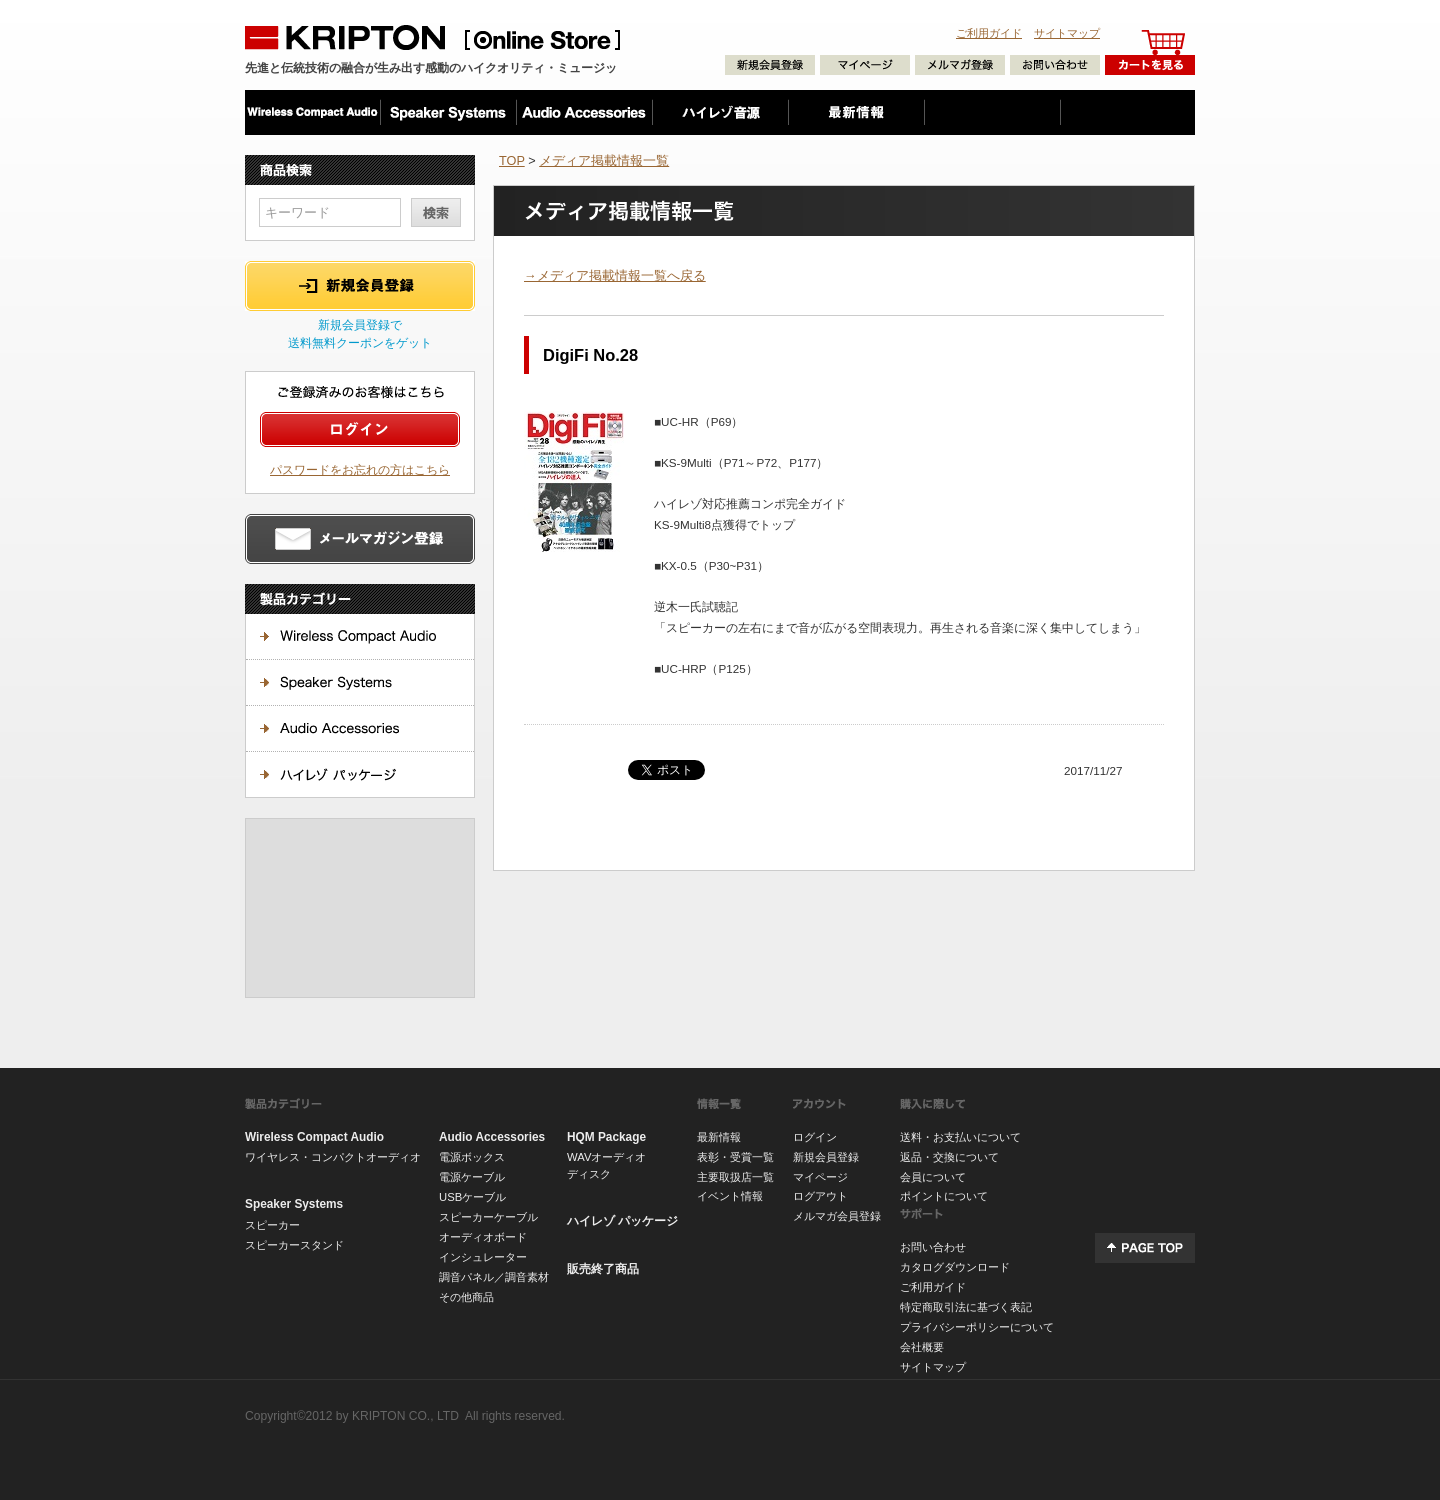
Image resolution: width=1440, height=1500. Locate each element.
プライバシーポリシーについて (977, 1327)
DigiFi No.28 (590, 355)
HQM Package (606, 1137)
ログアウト (820, 1196)
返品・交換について (949, 1157)
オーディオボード (483, 1237)
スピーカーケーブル (488, 1217)
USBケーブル (472, 1197)
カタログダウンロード (955, 1267)
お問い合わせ (933, 1247)
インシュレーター (483, 1257)
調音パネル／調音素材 (494, 1277)
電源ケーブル (472, 1177)
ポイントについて (944, 1196)
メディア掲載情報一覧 (604, 160)
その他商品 (466, 1297)
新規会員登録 (826, 1157)
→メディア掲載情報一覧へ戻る (615, 275)
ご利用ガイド (989, 33)
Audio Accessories (492, 1137)
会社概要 (922, 1347)
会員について (933, 1177)
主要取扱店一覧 (735, 1177)
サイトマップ (1067, 33)
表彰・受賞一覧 (735, 1157)
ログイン (815, 1137)
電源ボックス (472, 1157)
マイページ (820, 1177)
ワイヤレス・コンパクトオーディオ (333, 1157)
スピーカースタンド (294, 1245)
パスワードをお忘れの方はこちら (360, 469)
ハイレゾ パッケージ (622, 1221)
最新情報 (719, 1137)
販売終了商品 (603, 1269)
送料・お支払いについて (960, 1137)
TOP (512, 160)
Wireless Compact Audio (314, 1137)
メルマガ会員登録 (837, 1216)
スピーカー (272, 1225)
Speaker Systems (294, 1204)
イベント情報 (730, 1196)
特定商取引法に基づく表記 (966, 1307)
